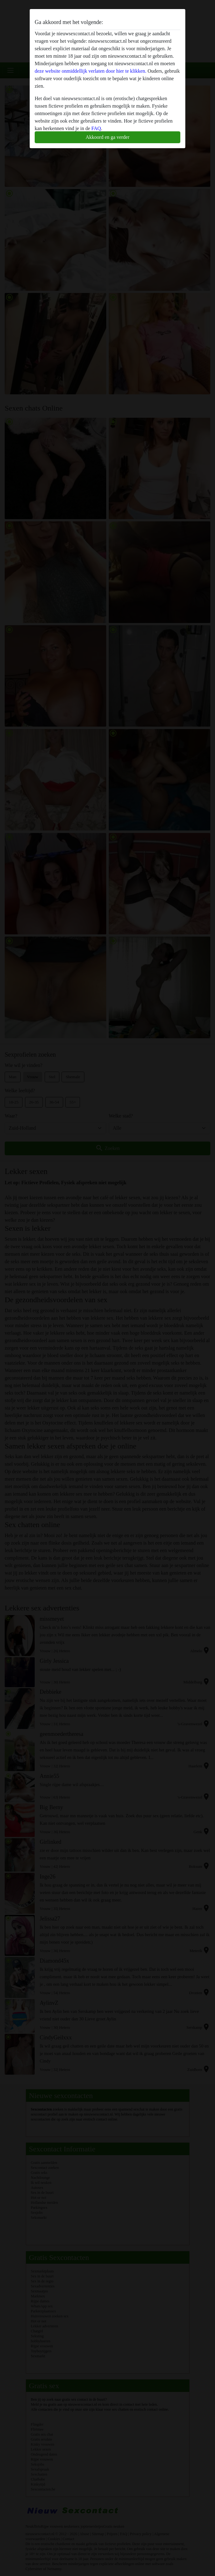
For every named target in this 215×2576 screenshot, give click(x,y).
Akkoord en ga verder (107, 137)
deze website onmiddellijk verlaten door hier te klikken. (90, 71)
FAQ (96, 128)
